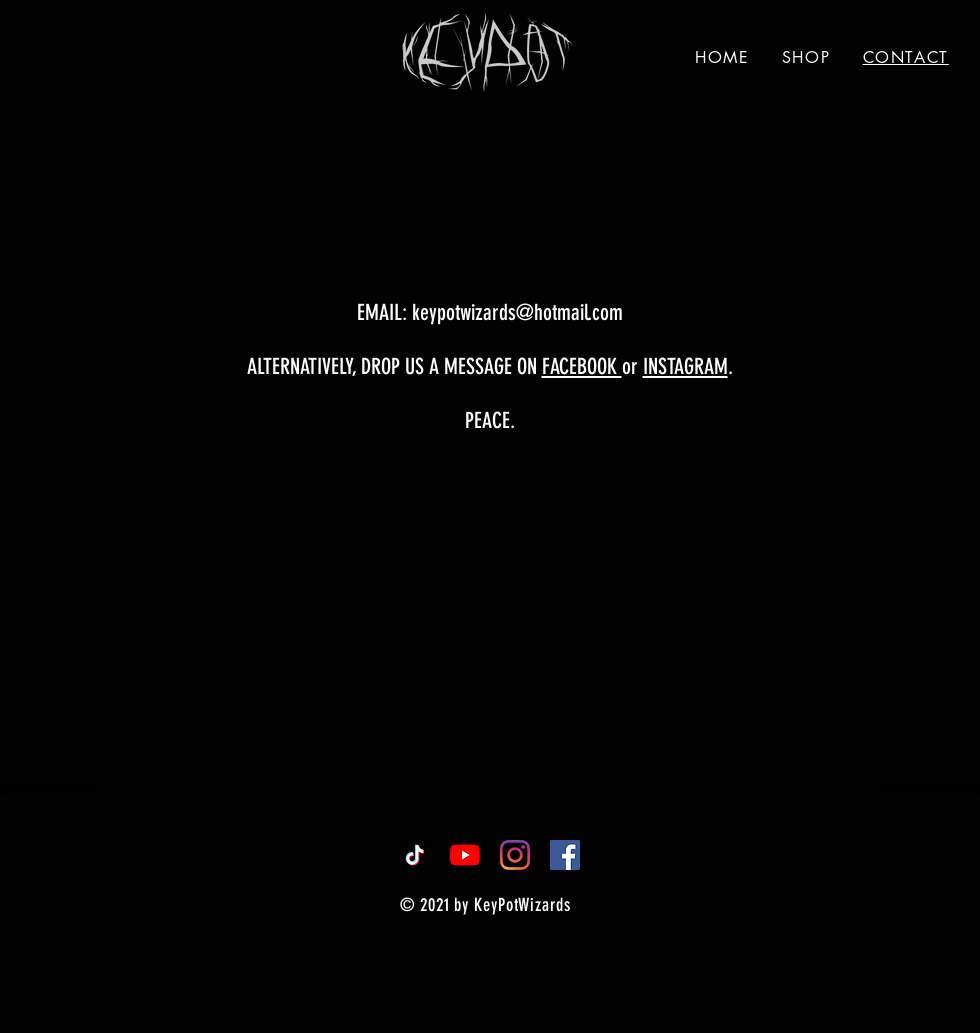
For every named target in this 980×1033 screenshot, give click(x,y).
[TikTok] (415, 855)
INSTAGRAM (685, 366)
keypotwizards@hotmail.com (517, 312)
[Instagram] (515, 855)
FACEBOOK (582, 366)
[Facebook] (565, 855)
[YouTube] (465, 855)
